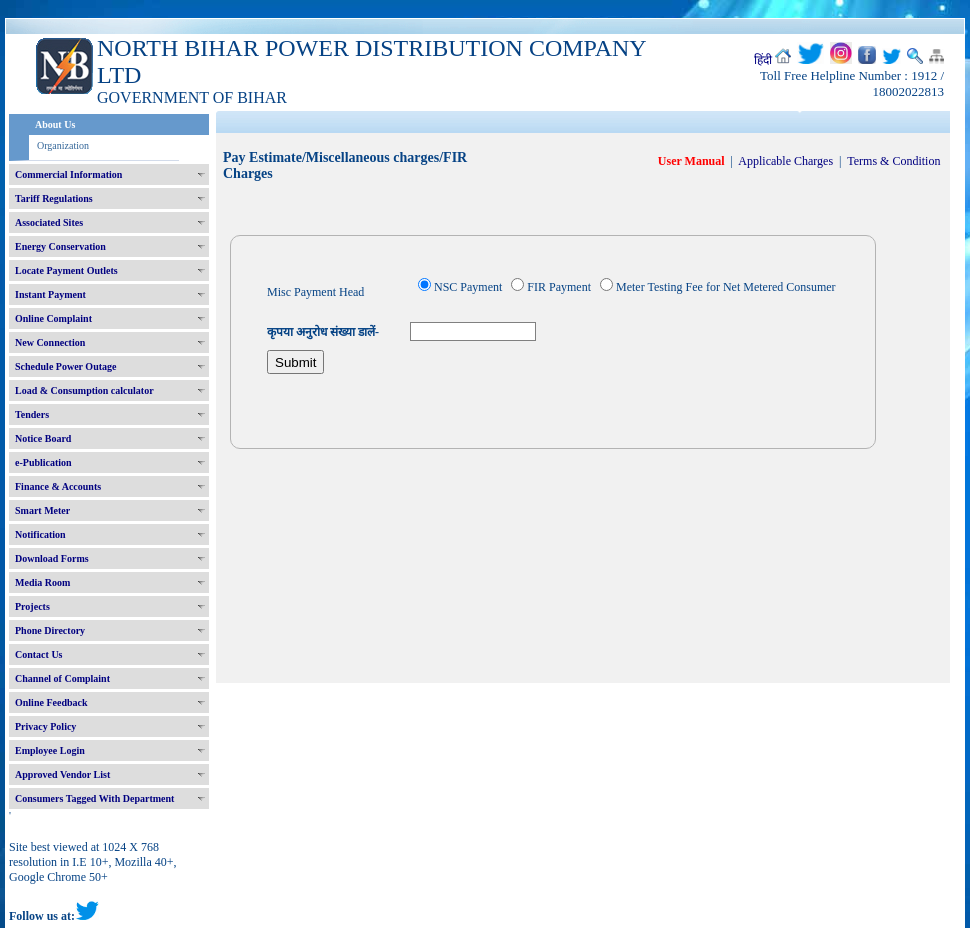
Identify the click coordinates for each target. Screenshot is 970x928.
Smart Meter (42, 510)
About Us (55, 124)
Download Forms (52, 558)
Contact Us (39, 654)
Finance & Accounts (58, 486)
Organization (63, 145)
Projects (32, 606)
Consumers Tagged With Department (94, 798)
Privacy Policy (45, 726)
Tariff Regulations (54, 198)
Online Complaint (53, 318)
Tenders (32, 414)
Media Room (42, 582)
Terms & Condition (893, 161)
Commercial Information (68, 174)
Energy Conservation (60, 246)
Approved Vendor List (62, 774)
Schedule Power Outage (65, 366)
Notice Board (43, 438)
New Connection (50, 342)
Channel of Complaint (62, 678)
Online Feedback (51, 702)
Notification (40, 534)
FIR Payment (559, 287)
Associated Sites (49, 222)
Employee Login (50, 750)
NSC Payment (468, 287)
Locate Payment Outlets (66, 270)
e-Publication (43, 462)
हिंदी (763, 60)
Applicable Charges (785, 161)
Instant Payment (50, 294)
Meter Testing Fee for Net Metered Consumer (726, 287)
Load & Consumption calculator (84, 390)
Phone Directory (50, 630)
